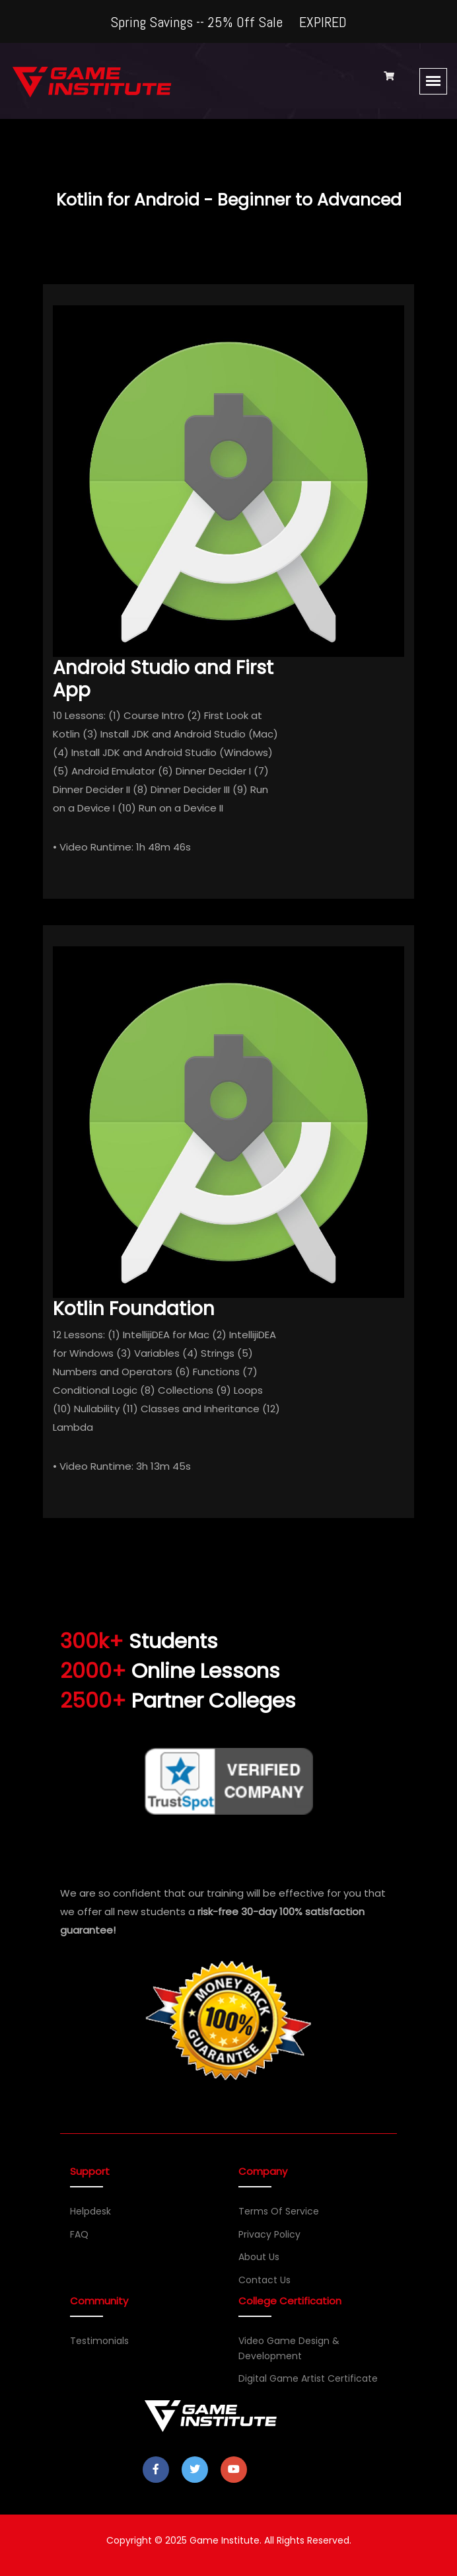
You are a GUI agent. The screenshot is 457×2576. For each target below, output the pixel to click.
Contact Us (264, 2280)
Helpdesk (90, 2211)
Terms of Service (278, 2211)
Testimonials (99, 2340)
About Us (258, 2256)
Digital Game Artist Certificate (308, 2378)
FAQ (79, 2234)
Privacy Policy (269, 2234)
